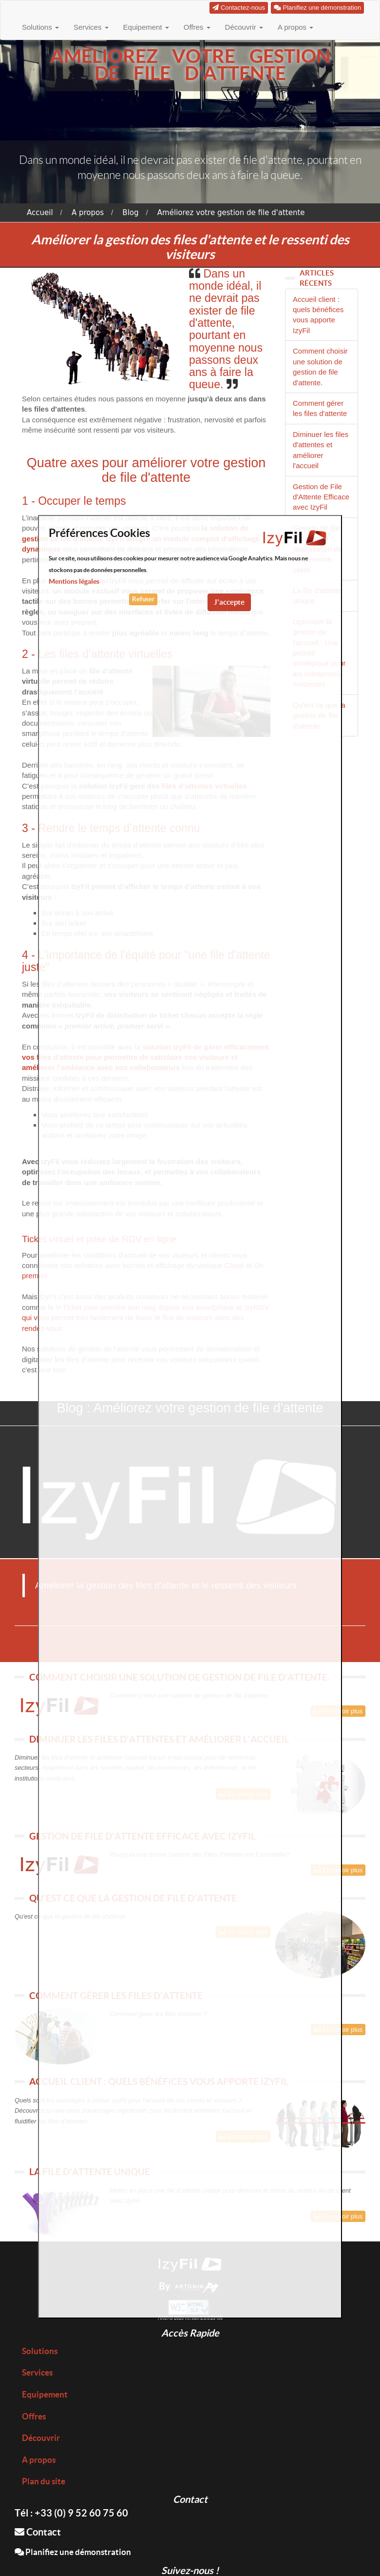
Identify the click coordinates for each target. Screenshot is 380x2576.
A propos (295, 27)
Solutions (40, 27)
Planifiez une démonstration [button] (317, 7)
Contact (38, 2531)
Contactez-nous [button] (238, 7)
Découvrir (244, 27)
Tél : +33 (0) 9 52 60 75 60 (71, 2512)
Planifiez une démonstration (73, 2551)
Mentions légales (74, 581)
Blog (130, 212)
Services (91, 27)
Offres (197, 27)
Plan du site (43, 2481)
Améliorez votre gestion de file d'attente (231, 212)
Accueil (40, 212)
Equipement (146, 27)
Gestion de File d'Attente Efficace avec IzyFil (321, 497)
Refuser (143, 599)
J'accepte (229, 602)
